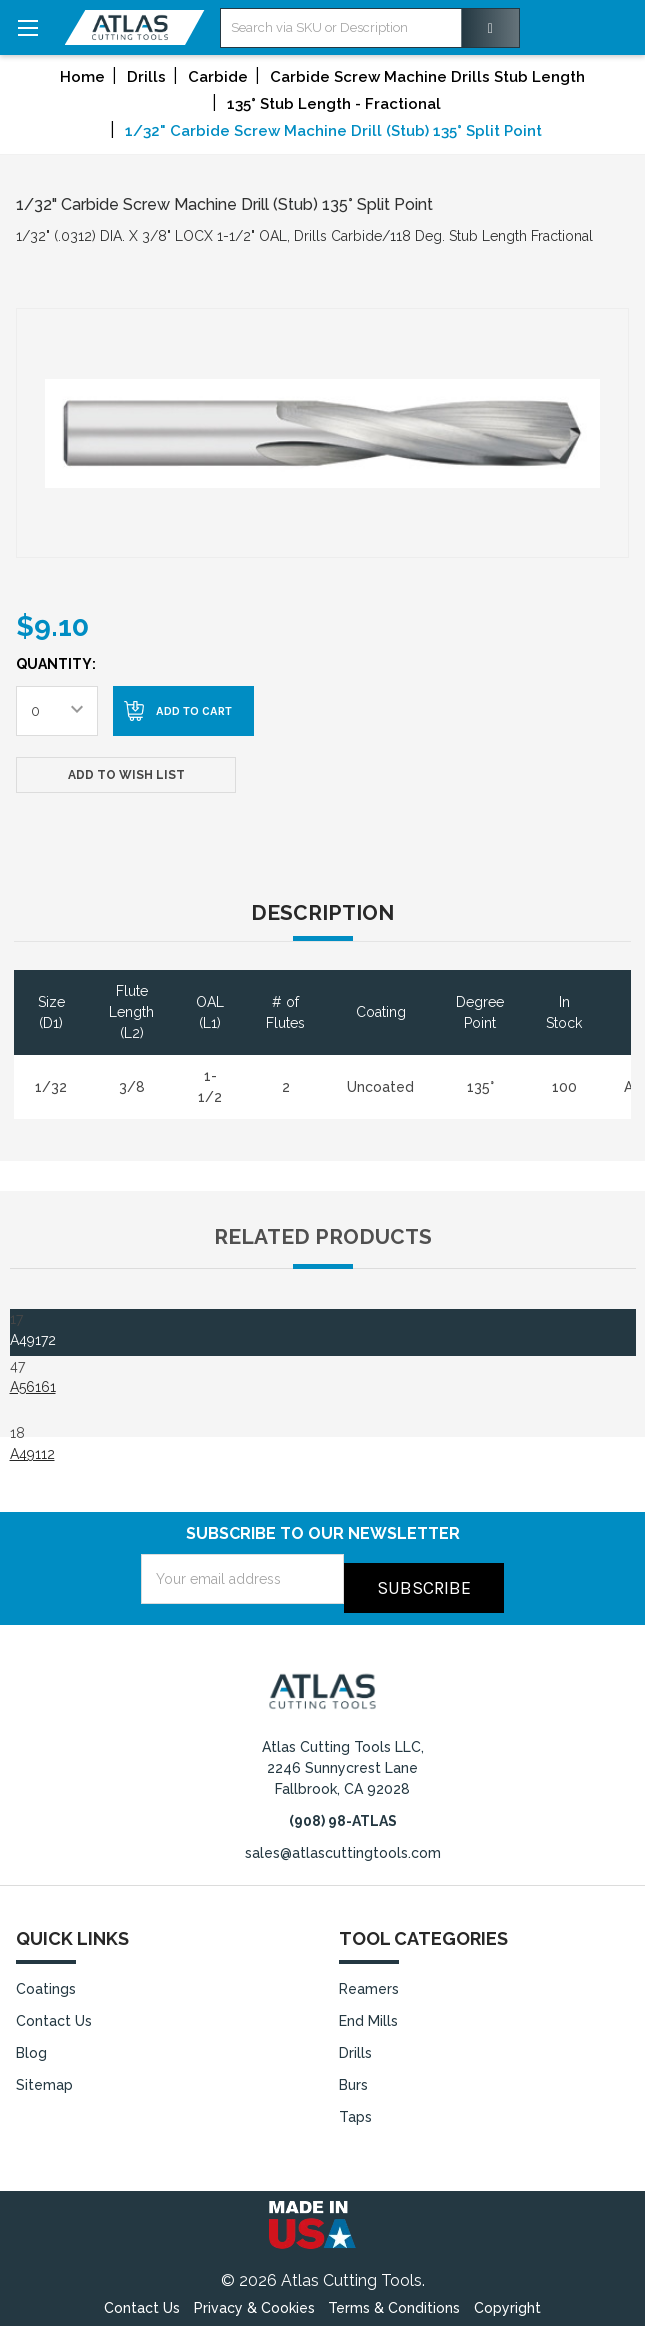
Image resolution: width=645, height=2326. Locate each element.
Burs (353, 2077)
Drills (355, 2045)
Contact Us (54, 2013)
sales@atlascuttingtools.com (343, 1844)
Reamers (369, 1981)
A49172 (33, 1340)
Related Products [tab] (323, 1236)
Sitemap (44, 2077)
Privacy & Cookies (254, 2300)
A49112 (32, 1454)
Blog (31, 2045)
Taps (355, 2109)
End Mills (368, 2013)
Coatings (46, 1981)
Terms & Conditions (394, 2300)
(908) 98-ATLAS (343, 1812)
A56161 (33, 1387)
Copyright (507, 2300)
